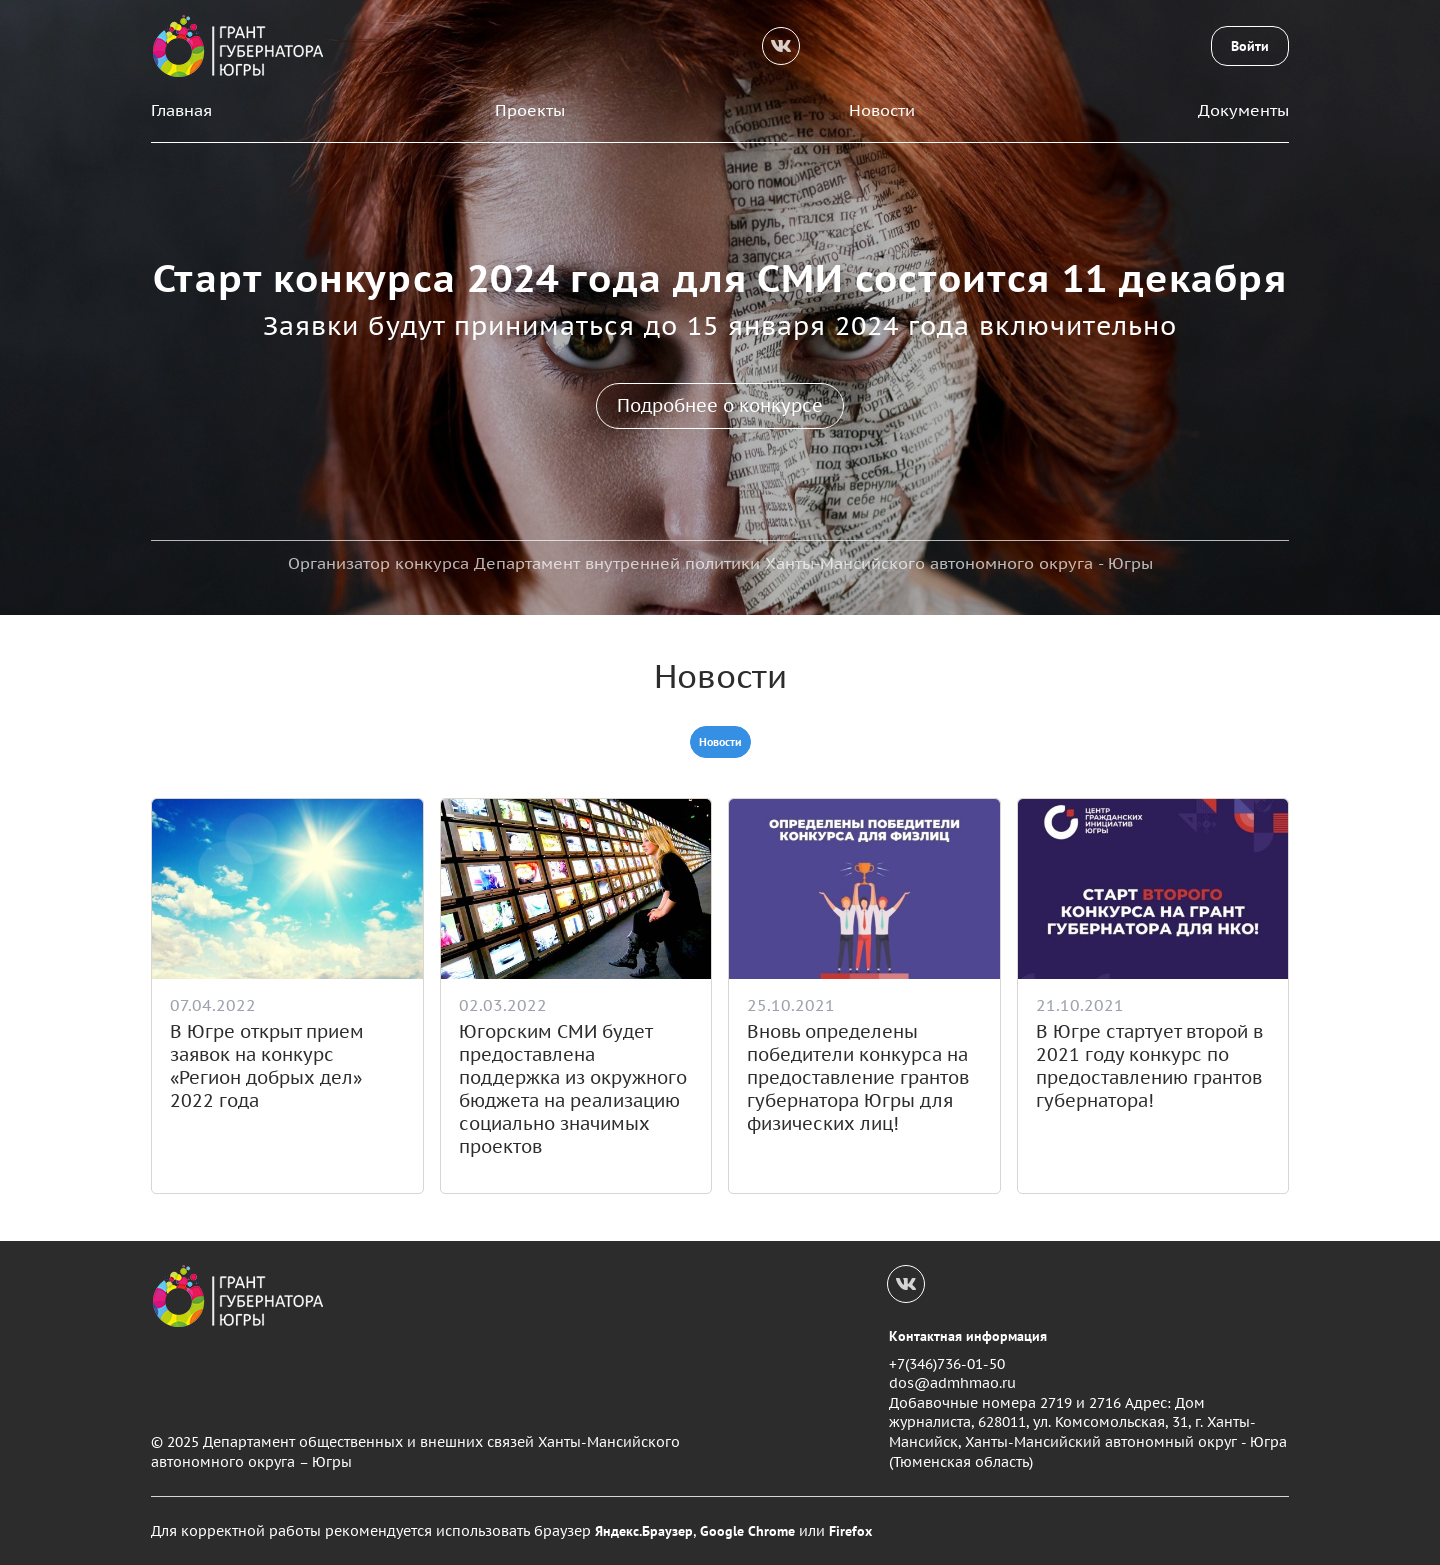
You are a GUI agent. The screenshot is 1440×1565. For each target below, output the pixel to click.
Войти (1250, 46)
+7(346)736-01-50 (947, 1364)
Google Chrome (747, 1531)
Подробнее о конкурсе (720, 405)
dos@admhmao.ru (952, 1383)
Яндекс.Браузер (644, 1531)
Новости (882, 110)
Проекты (530, 110)
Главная (181, 110)
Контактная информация (968, 1336)
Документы (1243, 110)
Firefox (850, 1531)
